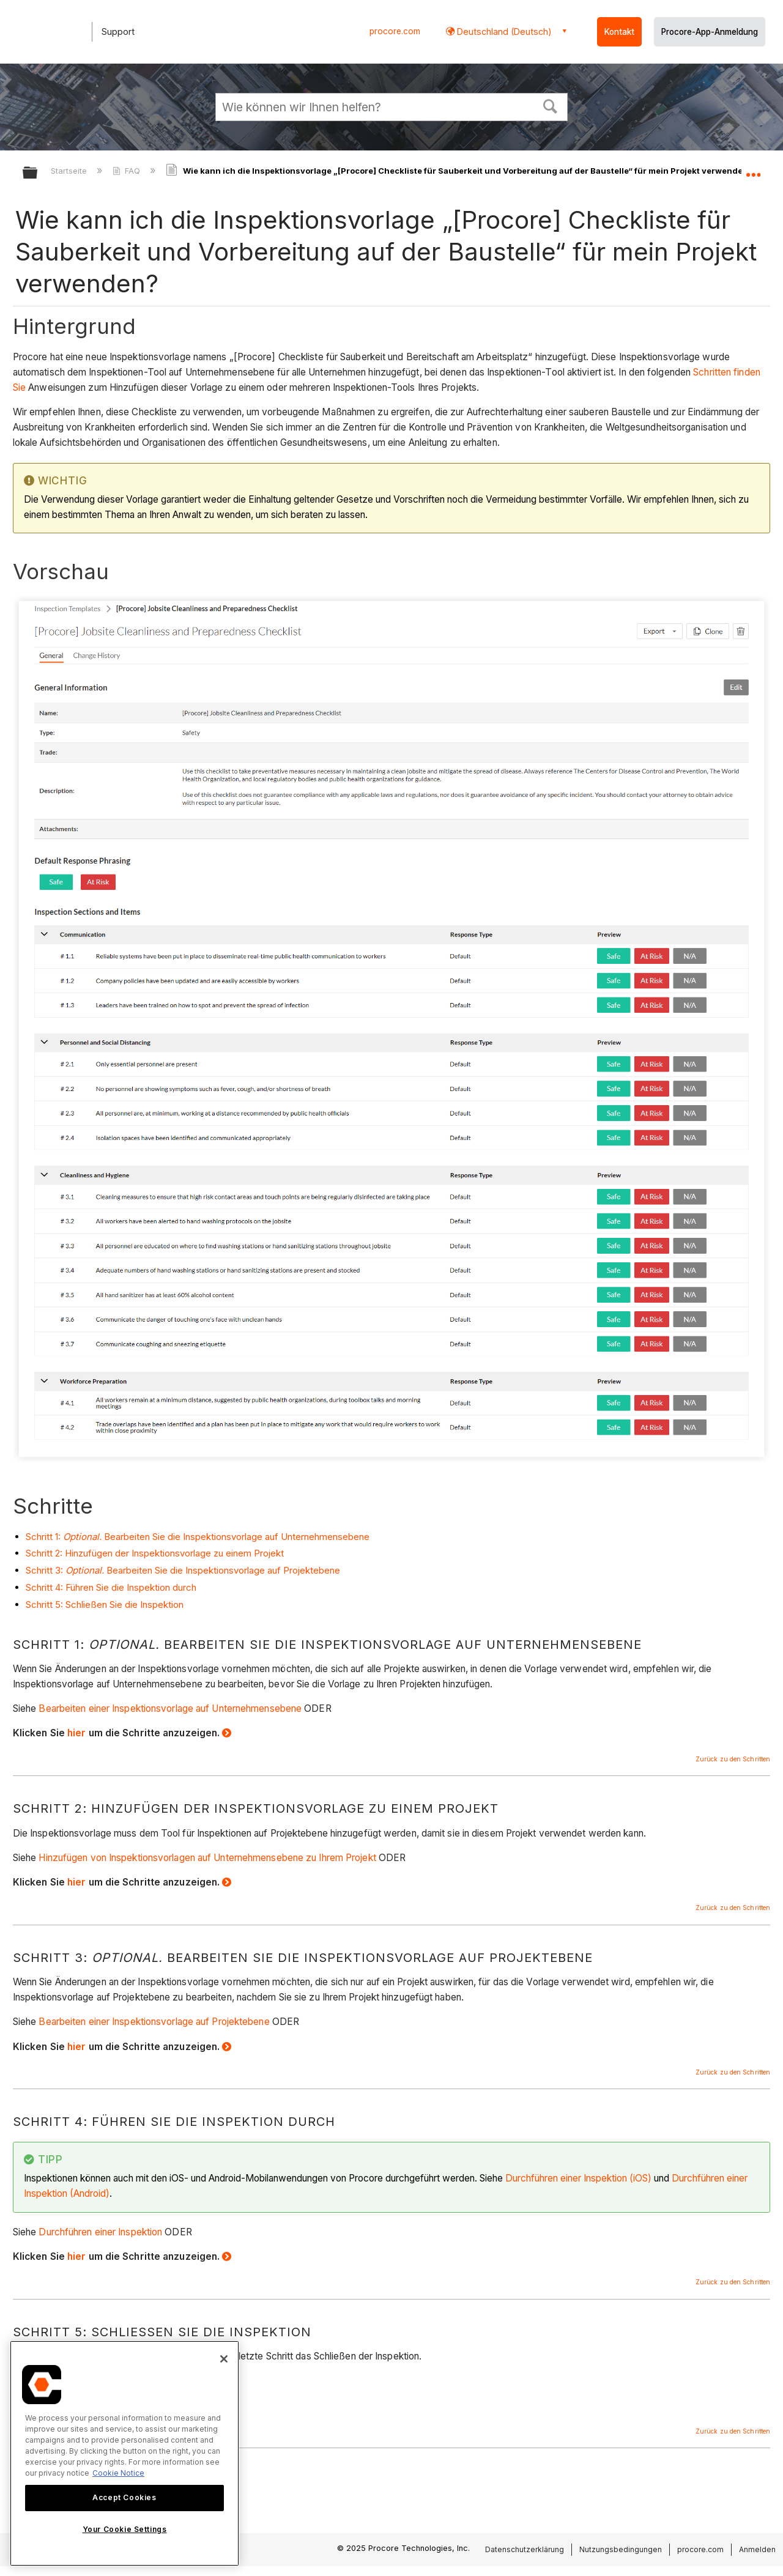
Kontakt (619, 32)
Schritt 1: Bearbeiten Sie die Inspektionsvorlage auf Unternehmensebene (197, 1536)
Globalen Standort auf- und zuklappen (753, 169)
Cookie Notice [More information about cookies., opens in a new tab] (118, 2473)
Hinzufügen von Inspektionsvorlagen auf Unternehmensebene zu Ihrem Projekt (207, 1858)
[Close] (223, 2358)
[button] (550, 105)
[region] (124, 2453)
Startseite (70, 171)
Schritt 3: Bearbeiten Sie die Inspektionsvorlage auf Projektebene (183, 1570)
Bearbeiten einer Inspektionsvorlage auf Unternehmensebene (170, 1708)
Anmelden (757, 2549)
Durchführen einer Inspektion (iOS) (578, 2178)
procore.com (394, 31)
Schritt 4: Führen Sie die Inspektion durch (111, 1587)
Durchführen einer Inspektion (100, 2232)
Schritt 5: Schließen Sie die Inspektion (105, 1604)
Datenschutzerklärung (524, 2549)
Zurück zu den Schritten (733, 1759)
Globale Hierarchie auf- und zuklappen (38, 173)
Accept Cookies (124, 2497)
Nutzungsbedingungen (620, 2549)
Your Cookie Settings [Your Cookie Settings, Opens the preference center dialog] (125, 2529)
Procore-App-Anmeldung (709, 32)
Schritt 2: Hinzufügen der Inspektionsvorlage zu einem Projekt (155, 1553)
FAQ (128, 171)
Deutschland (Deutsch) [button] (503, 31)
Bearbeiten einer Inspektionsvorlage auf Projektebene (154, 2021)
